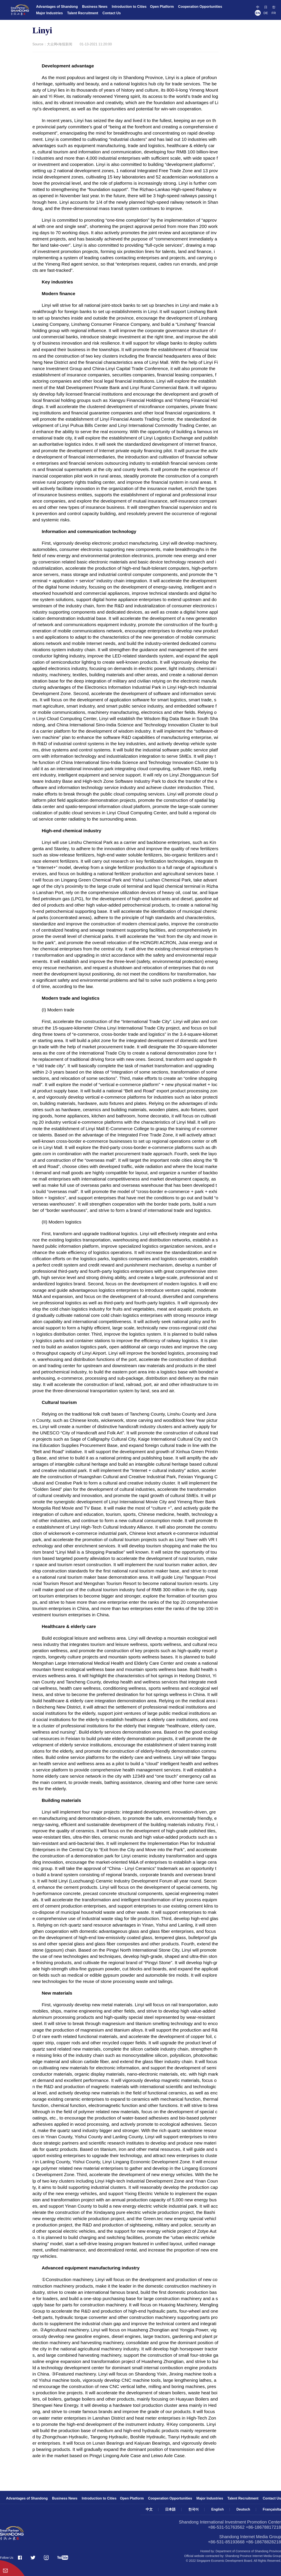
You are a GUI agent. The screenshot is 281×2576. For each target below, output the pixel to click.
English (217, 2509)
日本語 (170, 2509)
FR (273, 13)
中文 (149, 2509)
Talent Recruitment (82, 13)
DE (265, 13)
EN (257, 13)
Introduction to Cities (129, 6)
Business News (94, 6)
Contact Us (111, 13)
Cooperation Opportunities (200, 6)
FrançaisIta (272, 2509)
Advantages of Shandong (57, 6)
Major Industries (49, 13)
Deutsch (243, 2509)
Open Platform (162, 6)
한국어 (193, 2509)
